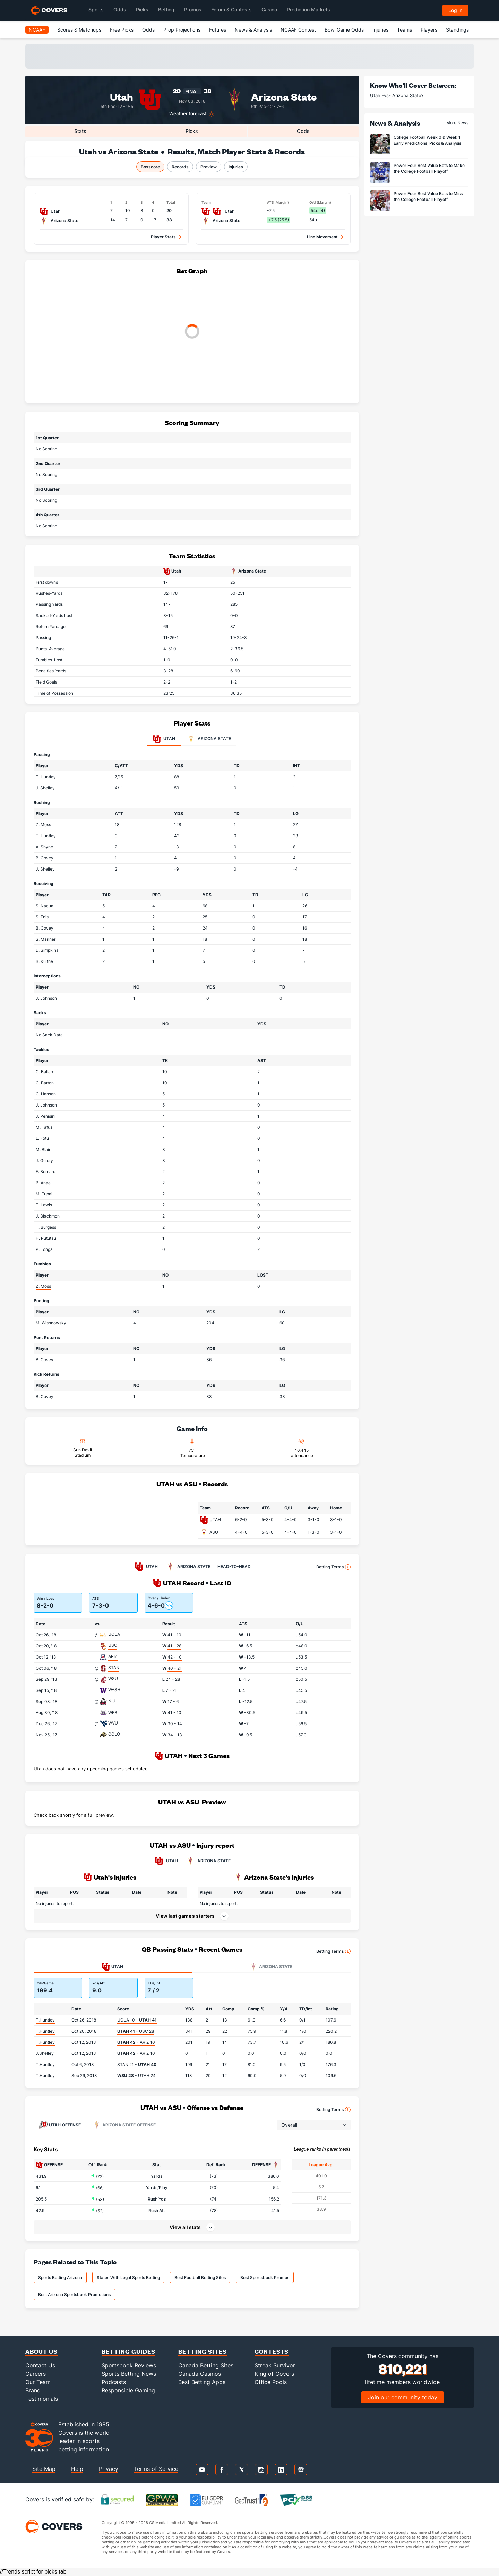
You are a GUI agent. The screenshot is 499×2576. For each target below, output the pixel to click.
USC (112, 1645)
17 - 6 (173, 1701)
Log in (455, 10)
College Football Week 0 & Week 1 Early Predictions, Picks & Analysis (427, 140)
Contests (272, 2351)
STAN (113, 1667)
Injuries (380, 30)
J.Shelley (45, 2053)
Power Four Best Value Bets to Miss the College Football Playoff (428, 196)
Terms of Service (156, 2468)
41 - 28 (174, 1646)
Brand (33, 2390)
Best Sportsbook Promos (264, 2277)
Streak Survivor (275, 2365)
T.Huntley (45, 2020)
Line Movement (322, 236)
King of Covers (274, 2373)
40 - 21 (174, 1668)
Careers (35, 2373)
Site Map (43, 2468)
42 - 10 (174, 1657)
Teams (404, 30)
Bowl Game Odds (344, 30)
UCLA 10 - (137, 2020)
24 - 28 (173, 1679)
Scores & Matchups (79, 30)
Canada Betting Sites (205, 2365)
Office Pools (271, 2382)
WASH (114, 1689)
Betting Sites (202, 2351)
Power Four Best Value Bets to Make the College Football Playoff (429, 168)
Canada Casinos (199, 2373)
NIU (111, 1700)
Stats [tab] (80, 131)
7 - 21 (171, 1690)
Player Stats (163, 236)
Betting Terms (333, 1567)
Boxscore (150, 166)
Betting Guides (128, 2351)
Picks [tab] (192, 131)
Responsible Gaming (128, 2390)
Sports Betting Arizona (60, 2277)
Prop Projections (181, 30)
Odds (148, 30)
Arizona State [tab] (209, 739)
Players (429, 30)
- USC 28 (135, 2031)
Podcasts (114, 2382)
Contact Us (40, 2365)
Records (180, 166)
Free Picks (122, 30)
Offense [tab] (60, 2125)
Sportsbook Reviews (129, 2365)
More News (457, 122)
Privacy (108, 2468)
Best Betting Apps (201, 2382)
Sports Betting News (129, 2373)
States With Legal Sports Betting (128, 2277)
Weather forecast (188, 113)
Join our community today (402, 2397)
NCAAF (37, 30)
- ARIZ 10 (136, 2042)
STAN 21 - (136, 2064)
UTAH (215, 1519)
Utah (121, 96)
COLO (114, 1734)
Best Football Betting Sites (200, 2277)
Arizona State (284, 96)
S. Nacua (44, 905)
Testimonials (41, 2398)
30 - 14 (174, 1723)
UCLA (114, 1634)
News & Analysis (253, 30)
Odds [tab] (303, 131)
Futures (217, 30)
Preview (208, 166)
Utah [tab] (164, 739)
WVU (113, 1723)
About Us (41, 2351)
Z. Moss (43, 824)
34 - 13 (174, 1734)
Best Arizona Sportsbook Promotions (74, 2294)
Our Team (38, 2382)
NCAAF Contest (298, 30)
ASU (213, 1532)
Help (77, 2468)
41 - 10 (174, 1634)
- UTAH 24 (136, 2075)
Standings (457, 30)
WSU (113, 1678)
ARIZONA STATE (208, 1861)
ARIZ (113, 1656)
